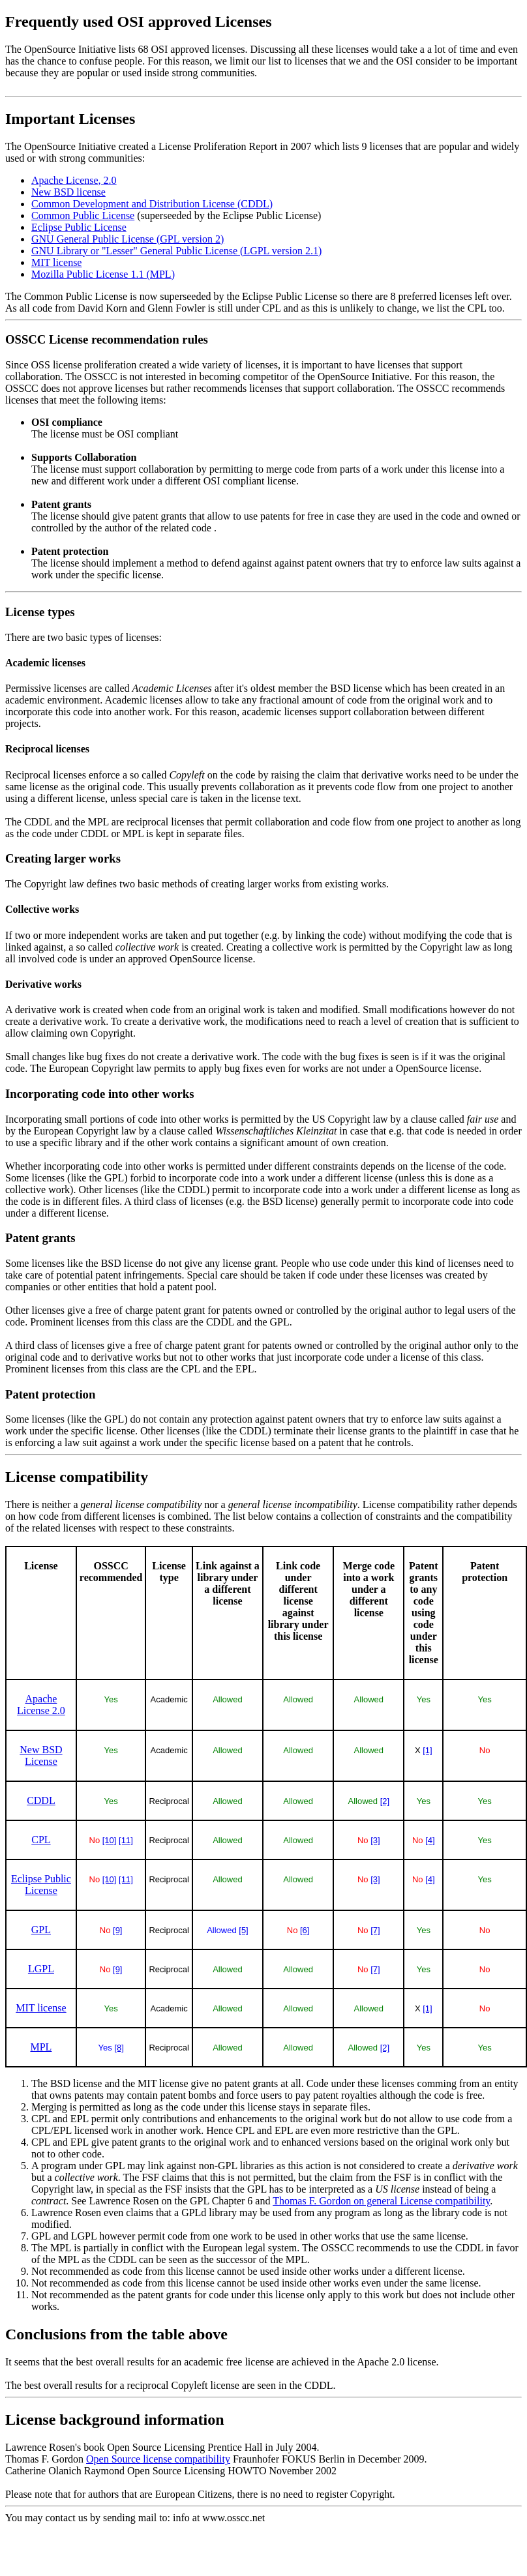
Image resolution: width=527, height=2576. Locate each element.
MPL (41, 2046)
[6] (304, 1930)
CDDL (41, 1800)
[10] (109, 1840)
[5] (243, 1930)
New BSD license (68, 192)
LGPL (41, 1968)
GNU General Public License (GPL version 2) (127, 238)
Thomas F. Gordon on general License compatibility (381, 2200)
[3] (375, 1840)
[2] (384, 1801)
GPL (41, 1929)
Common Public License (82, 215)
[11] (126, 1840)
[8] (118, 2047)
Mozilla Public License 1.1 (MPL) (103, 274)
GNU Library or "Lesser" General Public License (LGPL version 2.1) (176, 250)
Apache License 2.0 (41, 1704)
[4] (429, 1840)
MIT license (56, 262)
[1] (427, 1750)
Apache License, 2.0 (74, 180)
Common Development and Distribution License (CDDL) (152, 203)
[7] (375, 1930)
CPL (40, 1839)
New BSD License (41, 1755)
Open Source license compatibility (158, 2459)
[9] (117, 1930)
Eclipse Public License (79, 227)
